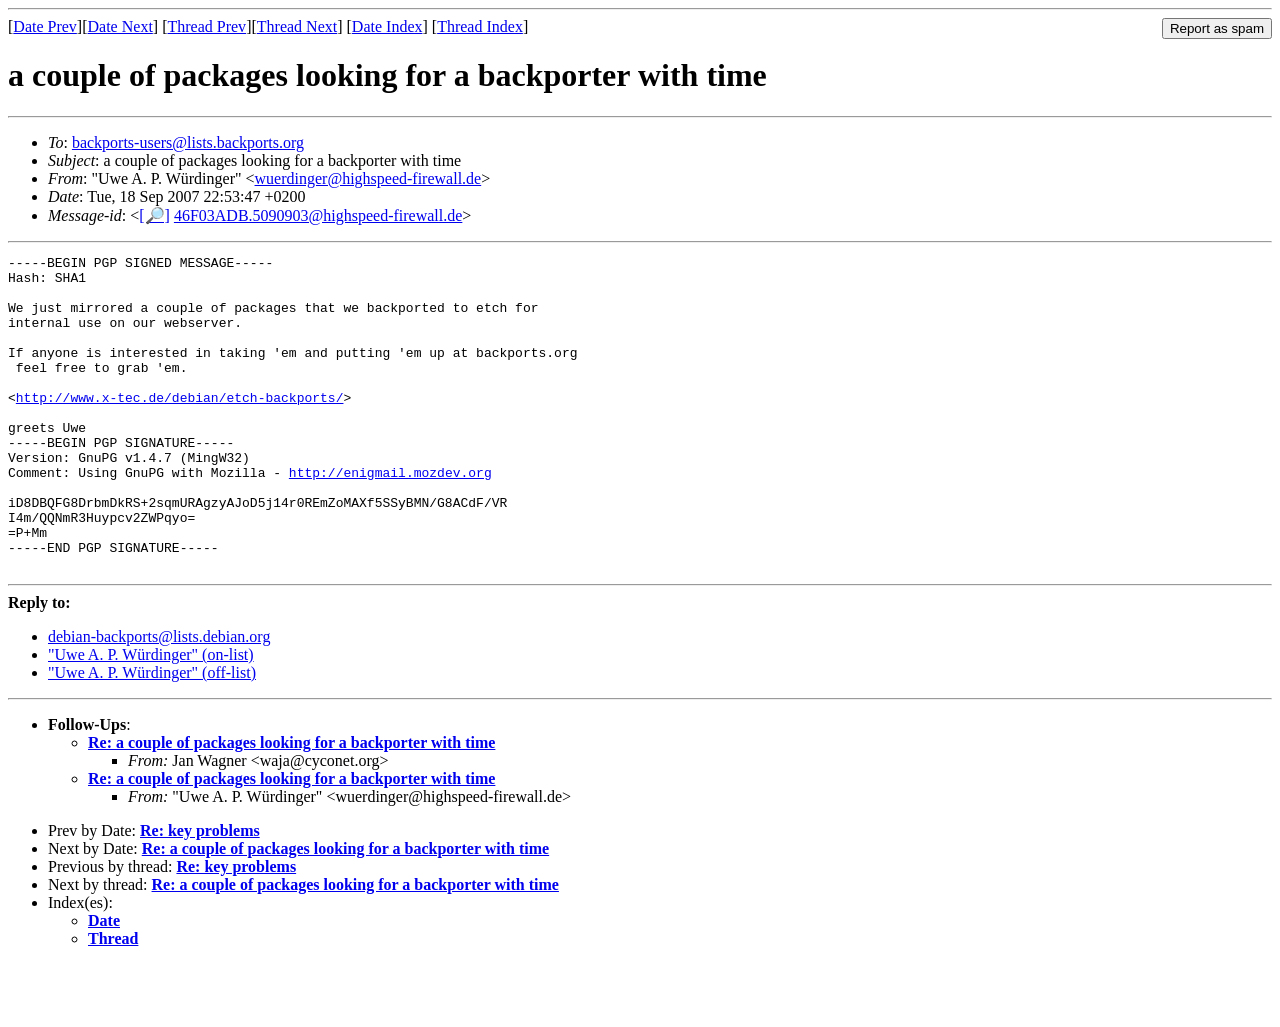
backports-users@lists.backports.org (188, 142)
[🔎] (154, 215)
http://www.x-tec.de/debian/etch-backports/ (180, 427)
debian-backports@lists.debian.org (159, 699)
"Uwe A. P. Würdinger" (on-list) (151, 717)
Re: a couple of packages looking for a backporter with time (291, 805)
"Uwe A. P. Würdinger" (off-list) (152, 735)
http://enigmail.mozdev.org (390, 517)
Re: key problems (200, 893)
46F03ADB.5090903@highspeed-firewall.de (318, 215)
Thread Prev (206, 26)
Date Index (387, 26)
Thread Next (297, 26)
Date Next (120, 26)
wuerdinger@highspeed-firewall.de (368, 178)
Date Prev (45, 26)
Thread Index (480, 26)
